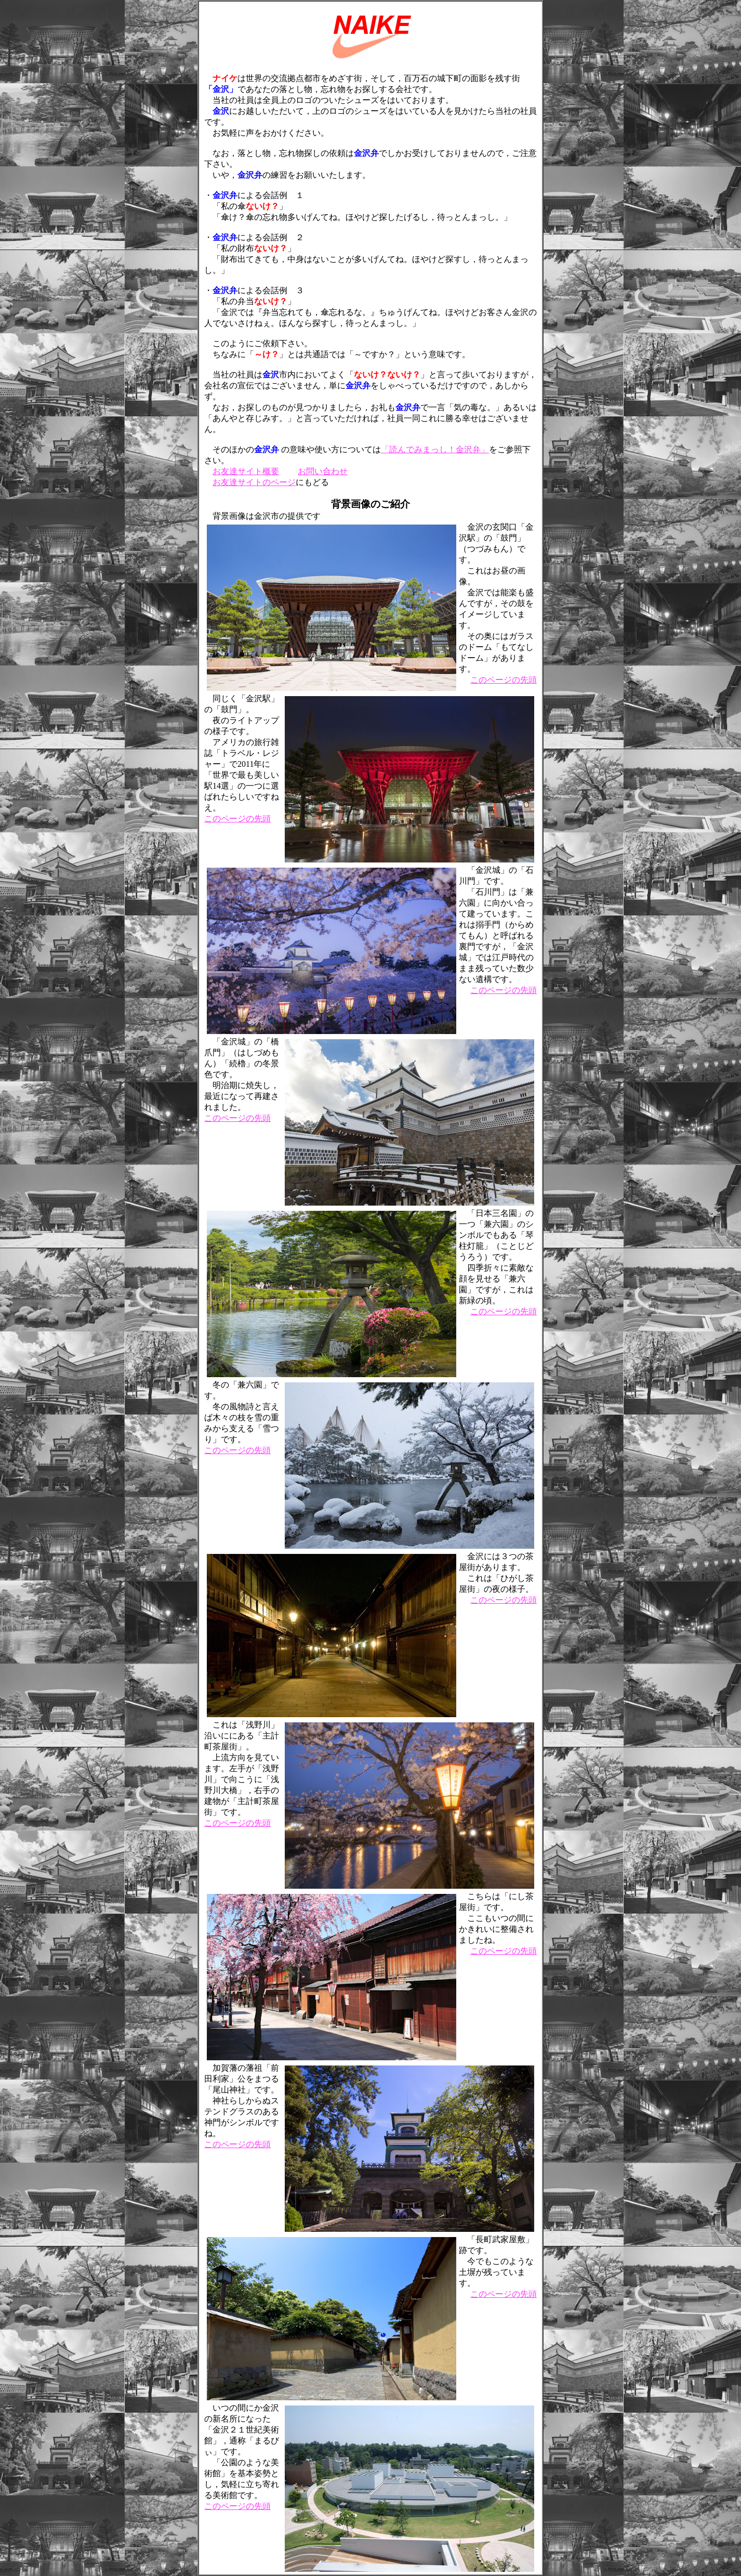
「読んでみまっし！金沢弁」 (435, 449)
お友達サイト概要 (246, 471)
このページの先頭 (503, 679)
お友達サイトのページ (254, 482)
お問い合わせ (323, 471)
